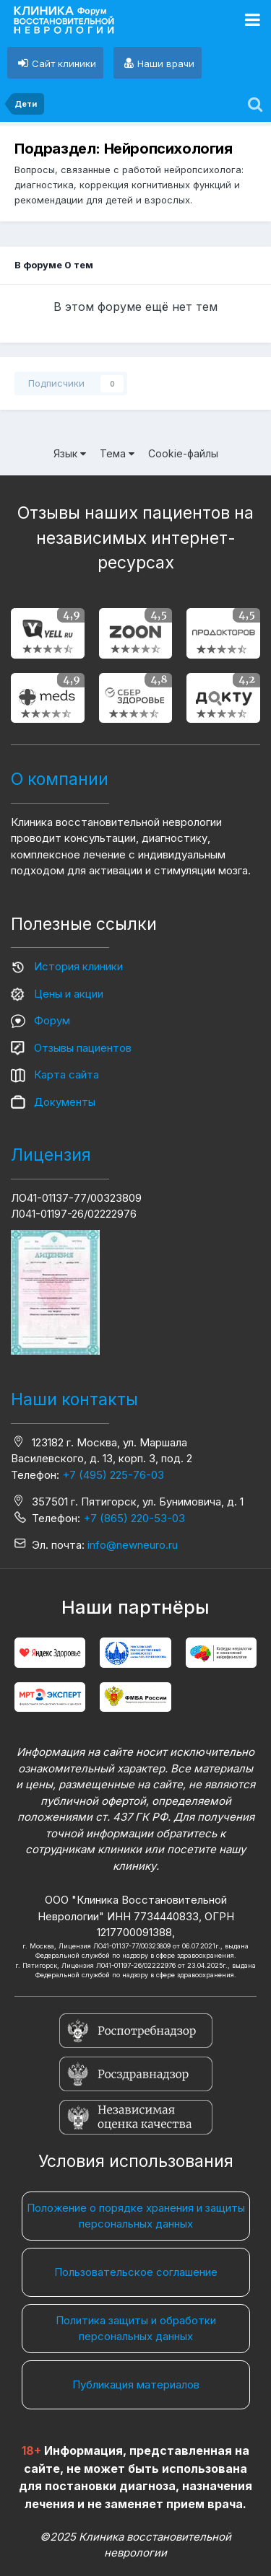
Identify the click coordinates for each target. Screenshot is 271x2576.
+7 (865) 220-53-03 (134, 1518)
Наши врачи (165, 63)
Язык (69, 453)
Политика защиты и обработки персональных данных (136, 2328)
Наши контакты (74, 1399)
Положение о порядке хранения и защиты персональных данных (136, 2216)
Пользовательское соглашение (136, 2272)
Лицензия (51, 1155)
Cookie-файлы (183, 453)
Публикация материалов (135, 2384)
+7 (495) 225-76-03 (113, 1475)
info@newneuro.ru (132, 1545)
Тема (117, 453)
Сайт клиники (64, 63)
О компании (59, 779)
